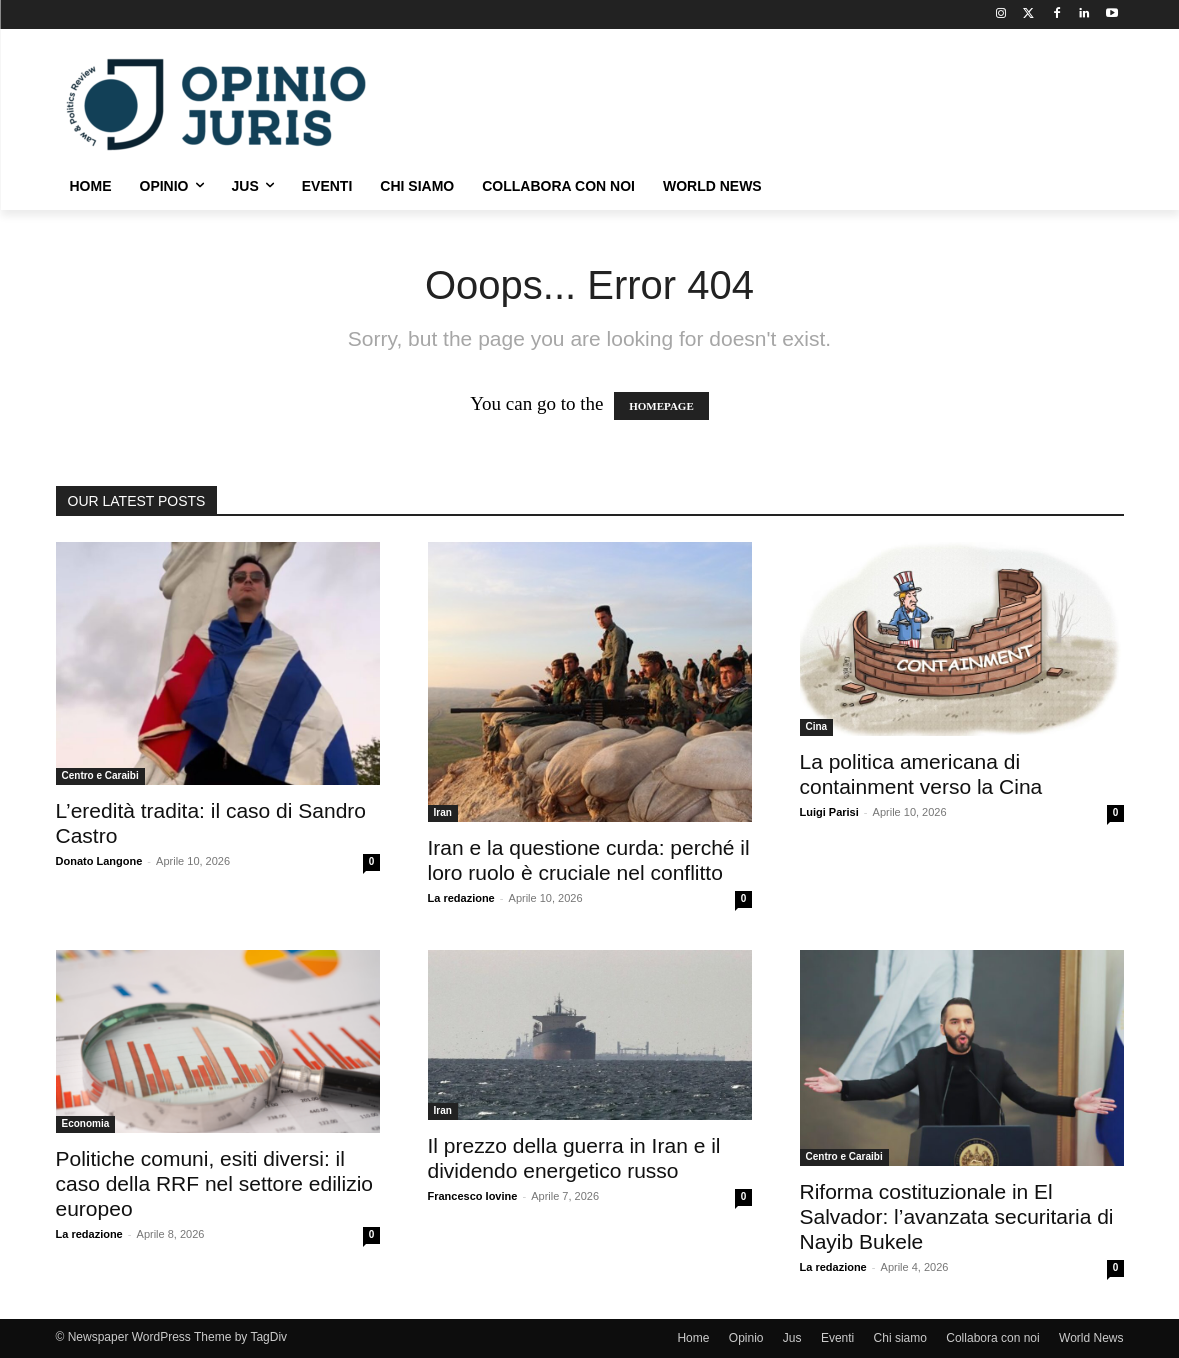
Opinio (746, 1338)
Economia (86, 1123)
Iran (443, 812)
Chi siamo (900, 1338)
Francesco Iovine (473, 1196)
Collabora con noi (992, 1338)
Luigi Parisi (829, 812)
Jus (792, 1338)
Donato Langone (99, 861)
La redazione (461, 898)
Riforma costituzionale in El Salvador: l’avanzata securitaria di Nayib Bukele (957, 1216)
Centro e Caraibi (100, 775)
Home (693, 1338)
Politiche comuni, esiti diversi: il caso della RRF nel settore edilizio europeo (214, 1183)
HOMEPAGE (661, 406)
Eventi (837, 1338)
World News (1091, 1338)
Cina (817, 726)
